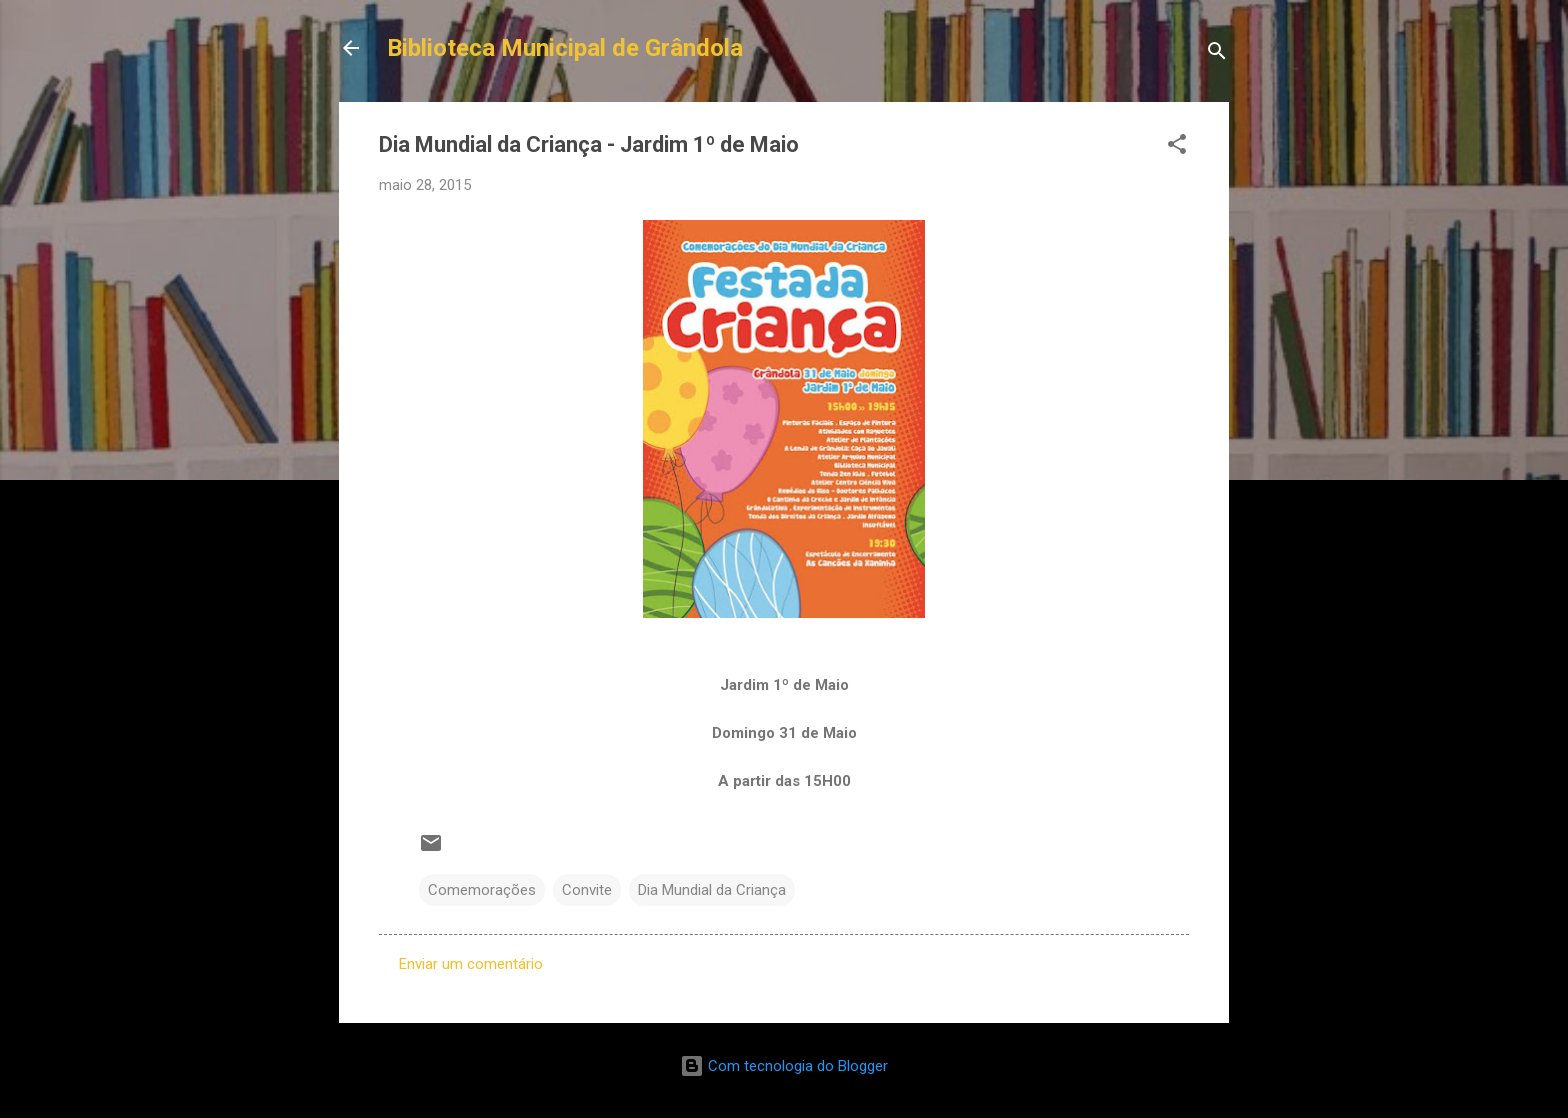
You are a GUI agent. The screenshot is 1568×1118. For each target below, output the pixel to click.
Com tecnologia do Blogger (784, 1066)
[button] (1177, 147)
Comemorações (482, 890)
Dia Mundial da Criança (712, 890)
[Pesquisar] (1217, 54)
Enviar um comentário (471, 964)
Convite (587, 890)
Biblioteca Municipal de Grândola (565, 48)
